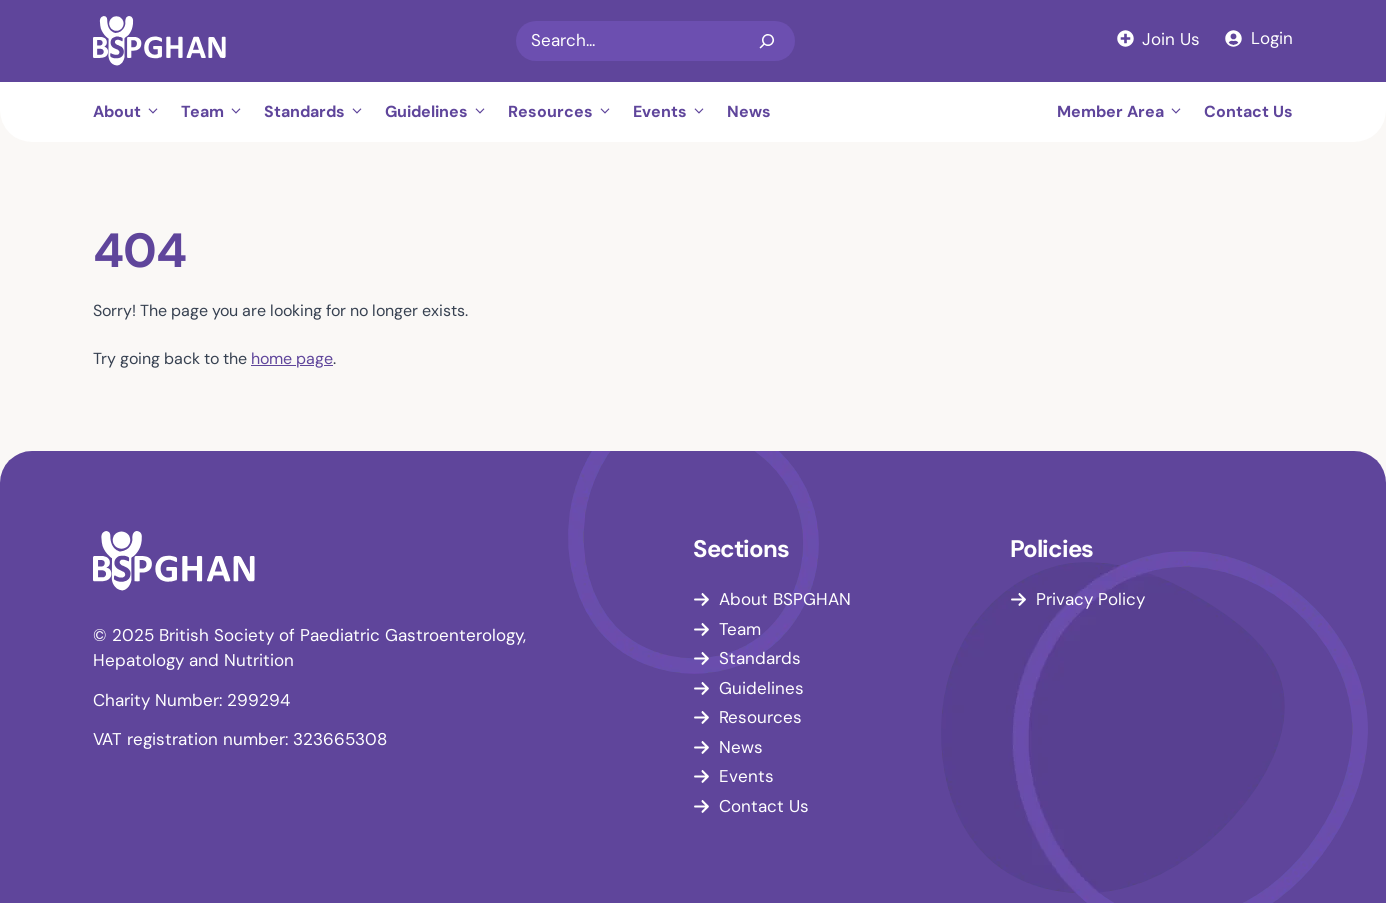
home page (292, 358)
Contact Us (1248, 111)
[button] (156, 112)
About (132, 112)
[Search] (767, 41)
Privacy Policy (1090, 599)
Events (675, 112)
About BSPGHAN (785, 599)
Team (217, 112)
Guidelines (441, 112)
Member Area (1125, 112)
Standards (319, 112)
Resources (565, 112)
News (749, 111)
